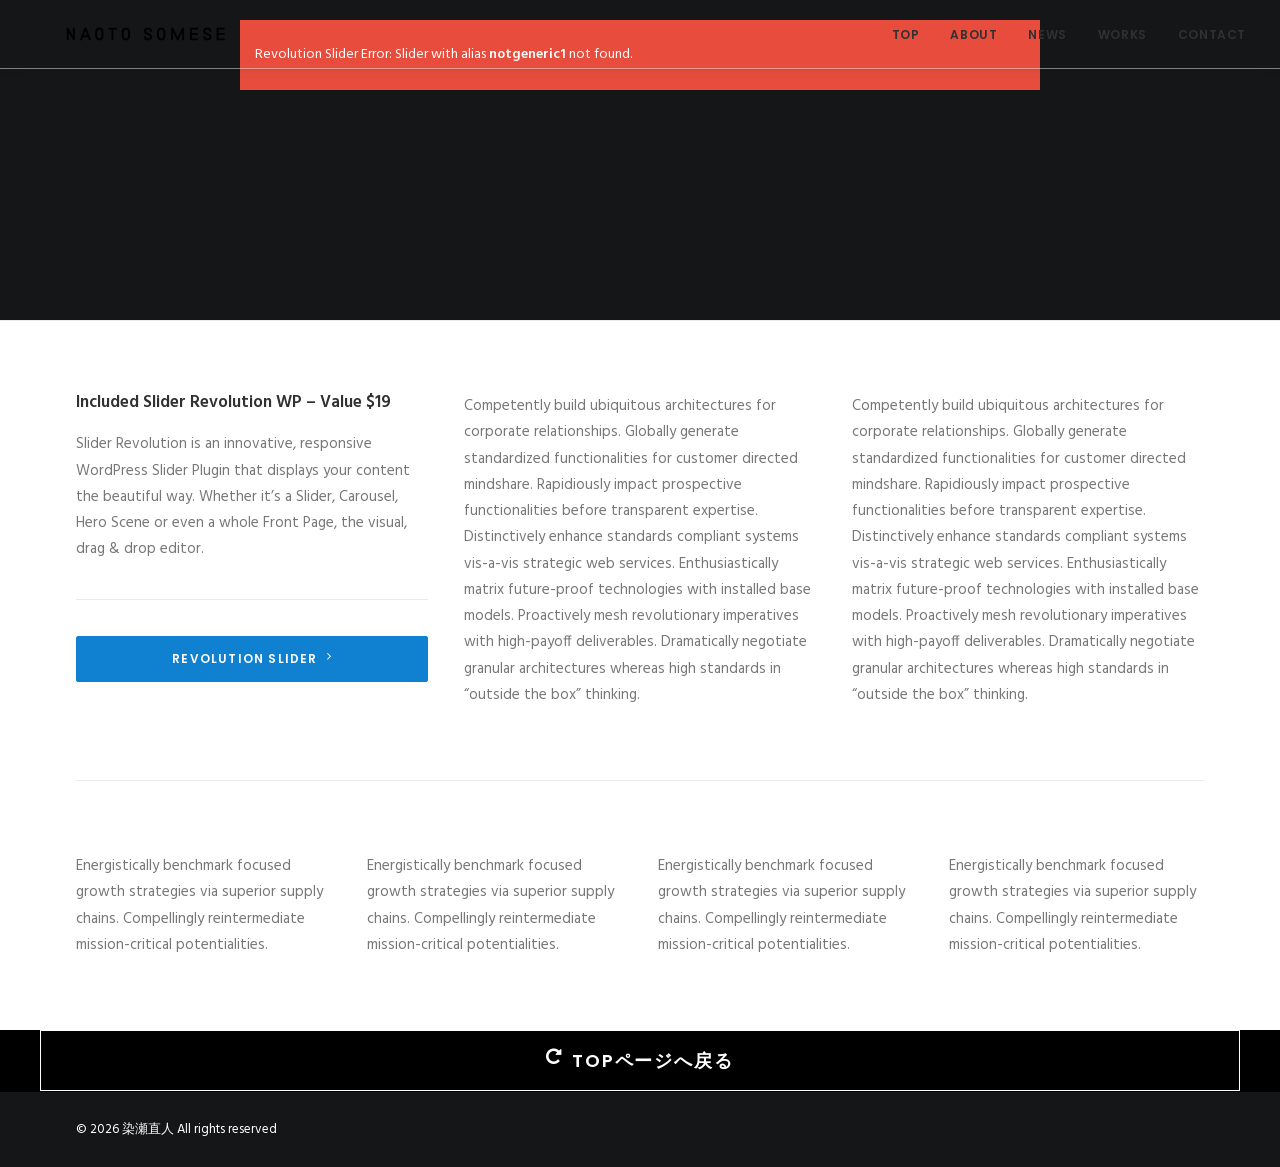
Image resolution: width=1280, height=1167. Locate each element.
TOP (906, 34)
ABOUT (973, 34)
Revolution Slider (252, 658)
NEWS (1047, 34)
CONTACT (1212, 34)
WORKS (1122, 34)
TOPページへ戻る (639, 1060)
